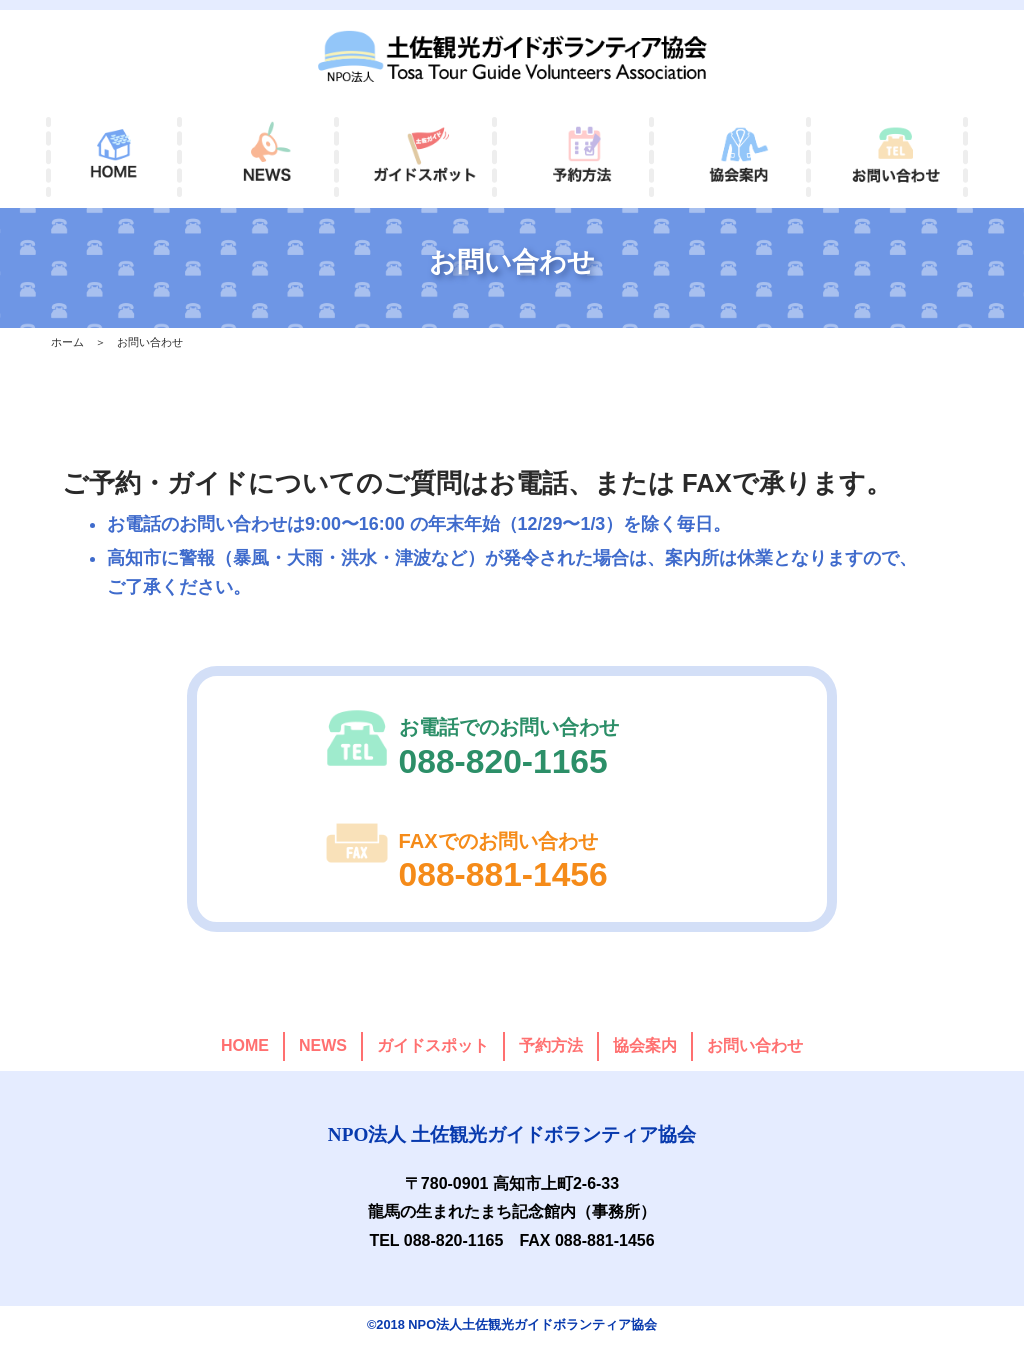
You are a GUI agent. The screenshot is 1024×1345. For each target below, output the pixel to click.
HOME (245, 1045)
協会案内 (645, 1045)
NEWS (323, 1045)
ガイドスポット (433, 1045)
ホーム (67, 342)
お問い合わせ (755, 1045)
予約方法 (551, 1045)
